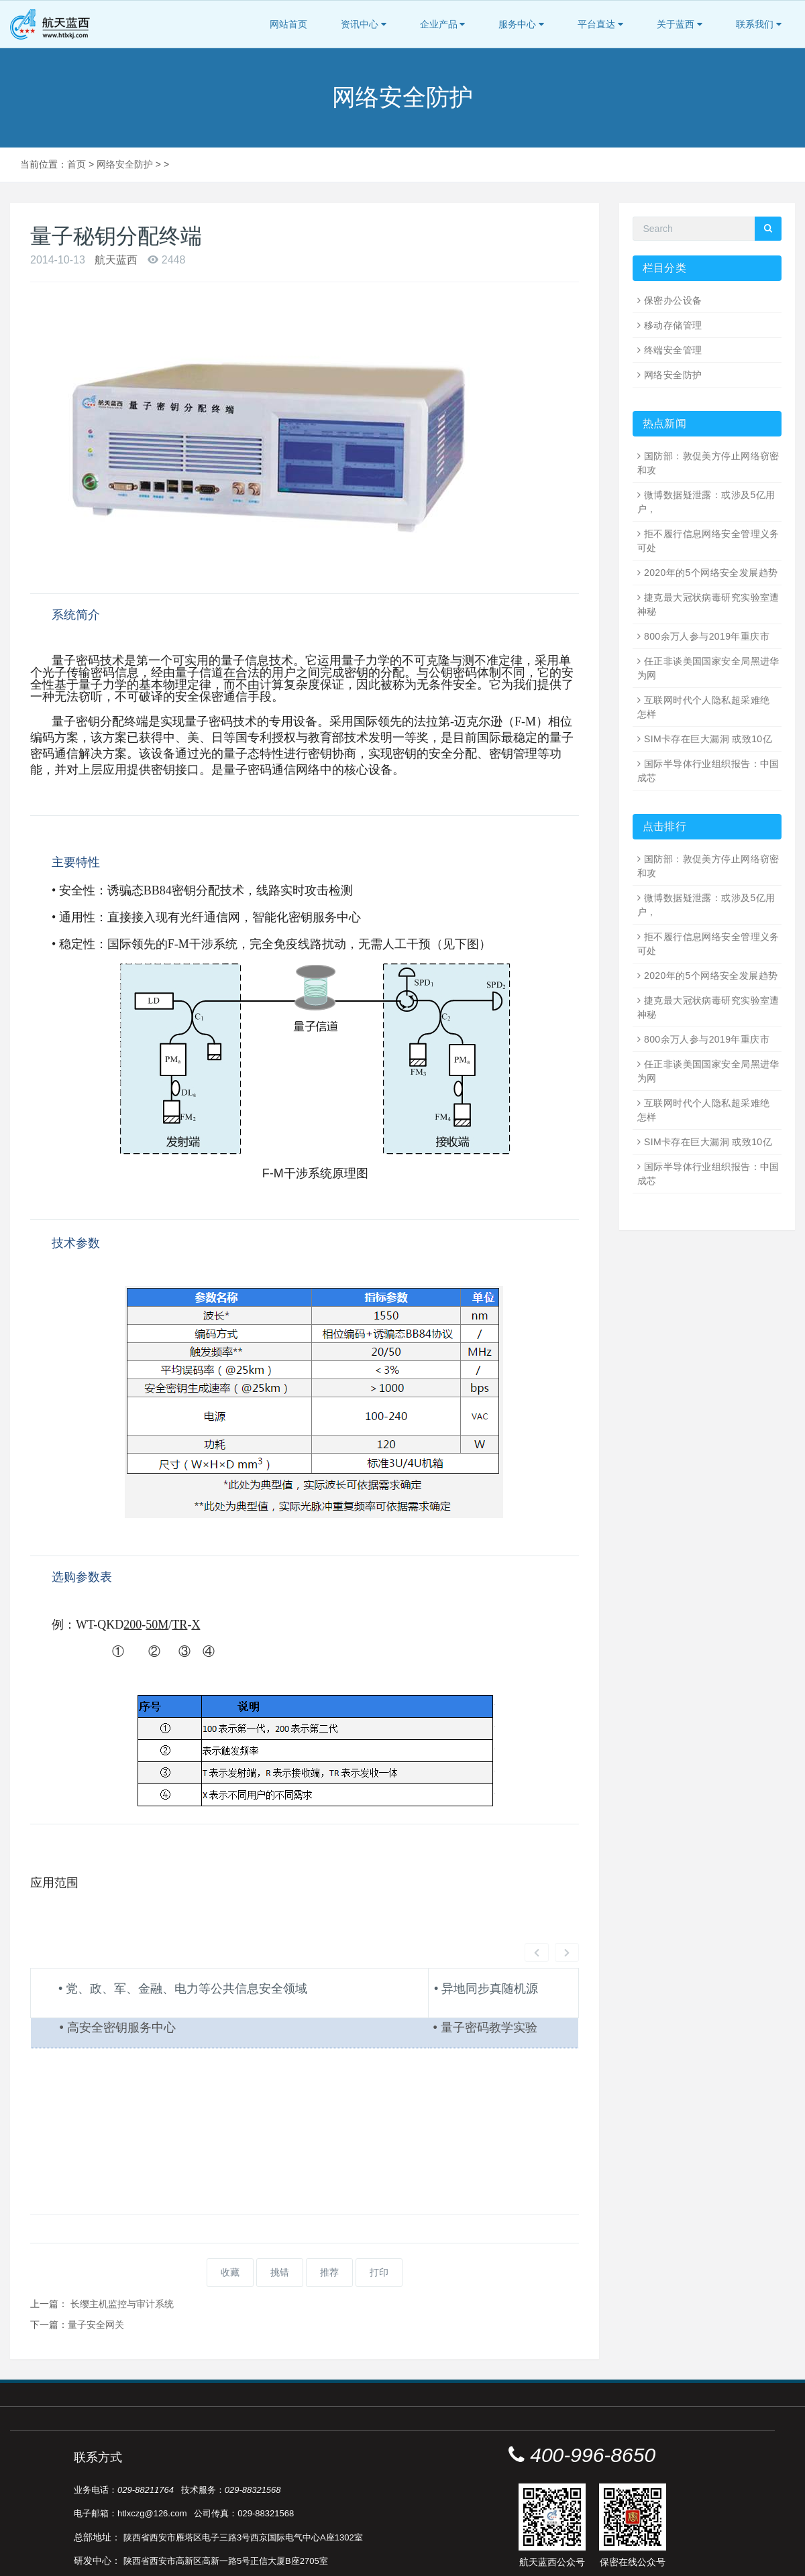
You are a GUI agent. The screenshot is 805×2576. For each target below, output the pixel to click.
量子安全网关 (96, 2274)
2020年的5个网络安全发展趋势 (711, 572)
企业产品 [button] (443, 24)
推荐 (329, 2222)
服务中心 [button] (521, 24)
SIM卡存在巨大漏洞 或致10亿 (708, 739)
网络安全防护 (125, 164)
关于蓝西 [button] (679, 24)
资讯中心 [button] (363, 24)
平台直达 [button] (600, 24)
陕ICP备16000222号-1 (421, 2562)
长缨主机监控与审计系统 (122, 2253)
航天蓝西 (116, 260)
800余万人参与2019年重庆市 (706, 636)
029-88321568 (253, 2440)
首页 (76, 164)
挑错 (279, 2222)
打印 (379, 2222)
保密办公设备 (673, 300)
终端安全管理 (673, 350)
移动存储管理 (673, 325)
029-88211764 (145, 2440)
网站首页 (288, 24)
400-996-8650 (592, 2405)
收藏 (230, 2222)
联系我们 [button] (759, 24)
